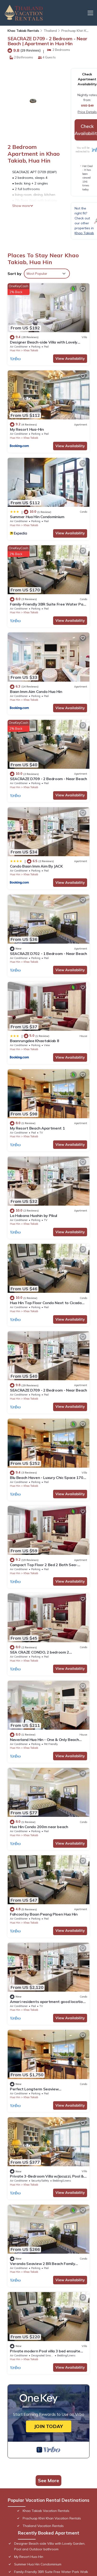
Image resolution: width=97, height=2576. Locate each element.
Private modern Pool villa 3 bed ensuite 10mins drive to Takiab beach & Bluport (45, 2353)
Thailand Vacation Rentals (43, 2526)
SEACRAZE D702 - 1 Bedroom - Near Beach (48, 953)
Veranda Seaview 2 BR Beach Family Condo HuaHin (42, 2265)
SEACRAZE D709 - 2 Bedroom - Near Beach (48, 778)
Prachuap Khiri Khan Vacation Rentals (52, 2518)
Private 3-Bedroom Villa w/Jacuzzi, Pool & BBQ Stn (47, 2178)
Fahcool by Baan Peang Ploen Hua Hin (44, 1914)
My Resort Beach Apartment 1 (37, 1128)
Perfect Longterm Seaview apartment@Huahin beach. (34, 2091)
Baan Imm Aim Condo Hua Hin (36, 691)
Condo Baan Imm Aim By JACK (36, 866)
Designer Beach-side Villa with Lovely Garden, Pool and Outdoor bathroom (43, 344)
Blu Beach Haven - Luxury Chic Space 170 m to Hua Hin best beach (46, 1479)
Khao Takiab (31, 350)
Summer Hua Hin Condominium (37, 516)
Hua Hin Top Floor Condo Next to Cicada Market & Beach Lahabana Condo (46, 1304)
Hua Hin (15, 350)
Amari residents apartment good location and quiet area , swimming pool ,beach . (47, 2003)
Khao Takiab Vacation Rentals (46, 2511)
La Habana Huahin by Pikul (33, 1215)
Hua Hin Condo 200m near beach (39, 1826)
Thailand (50, 31)
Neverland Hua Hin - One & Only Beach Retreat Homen (44, 1741)
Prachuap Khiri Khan (76, 31)
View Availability (70, 358)
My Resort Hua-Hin (27, 429)
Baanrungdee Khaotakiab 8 (34, 1040)
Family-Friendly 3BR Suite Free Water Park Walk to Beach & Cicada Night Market (48, 606)
